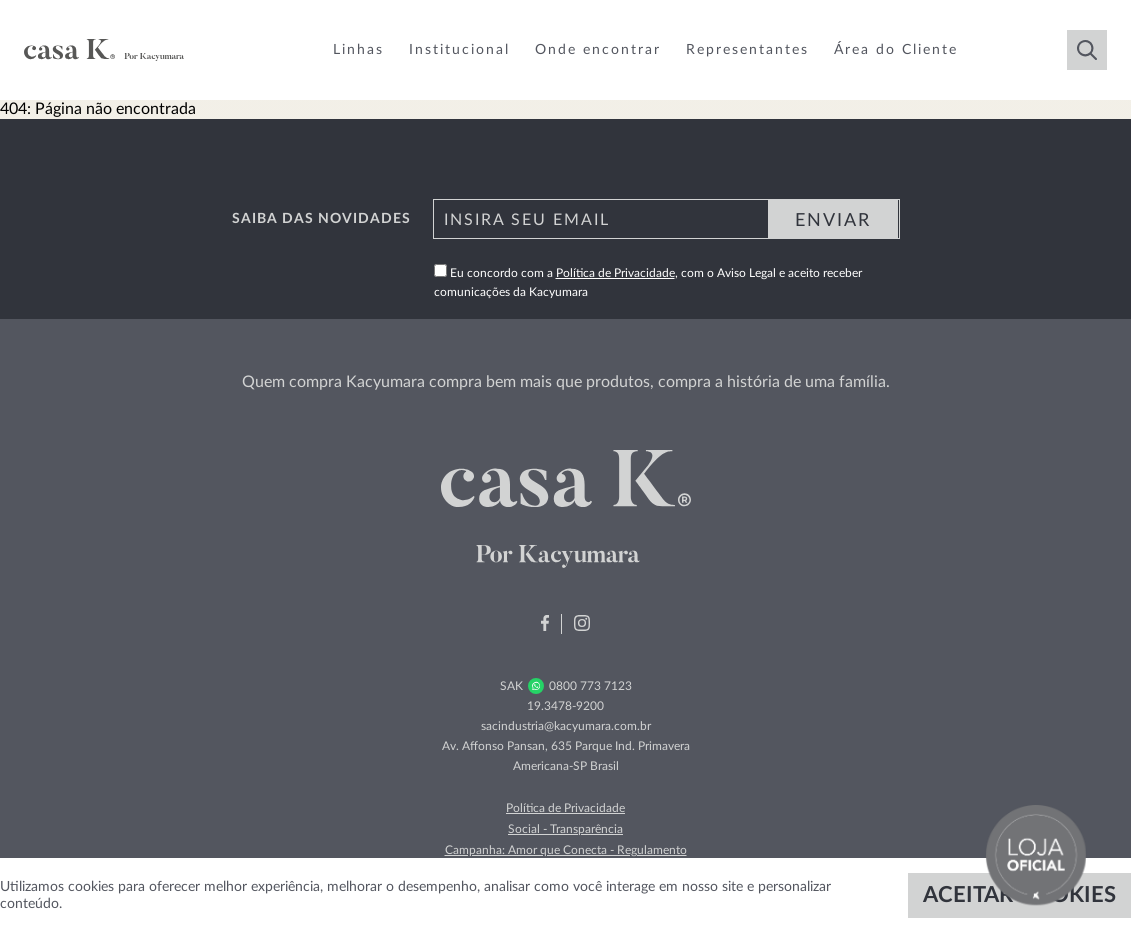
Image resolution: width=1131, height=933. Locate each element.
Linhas (358, 50)
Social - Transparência (565, 829)
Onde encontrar (598, 50)
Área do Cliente (896, 50)
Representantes (747, 50)
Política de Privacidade (615, 273)
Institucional (459, 50)
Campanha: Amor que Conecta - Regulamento (566, 850)
